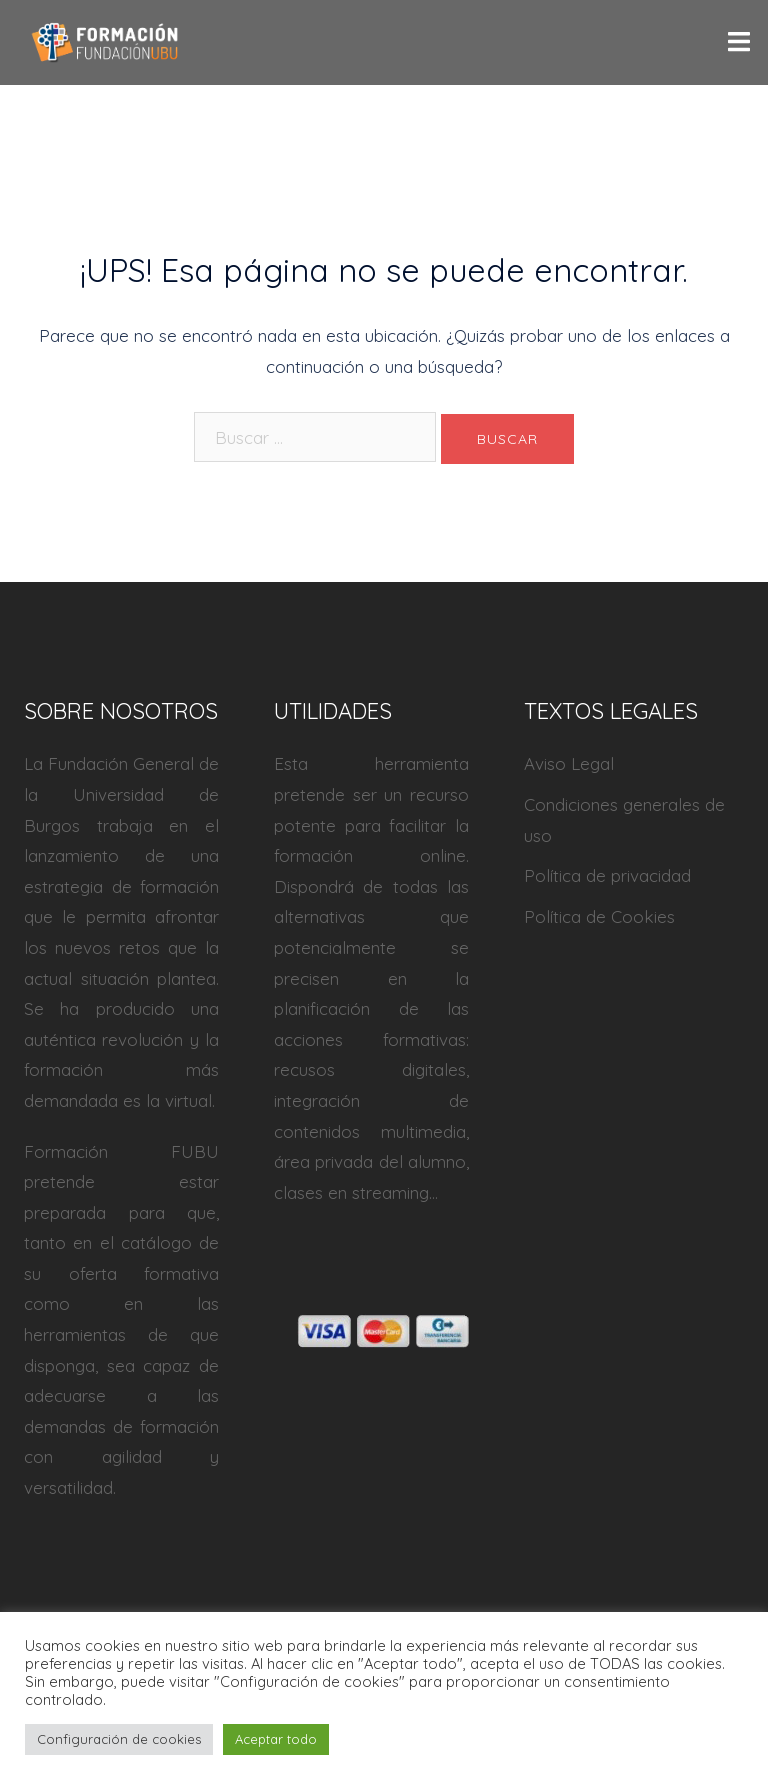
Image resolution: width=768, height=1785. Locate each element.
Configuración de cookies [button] (119, 1739)
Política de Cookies (599, 916)
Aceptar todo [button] (276, 1739)
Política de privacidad (607, 875)
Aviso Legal (569, 763)
